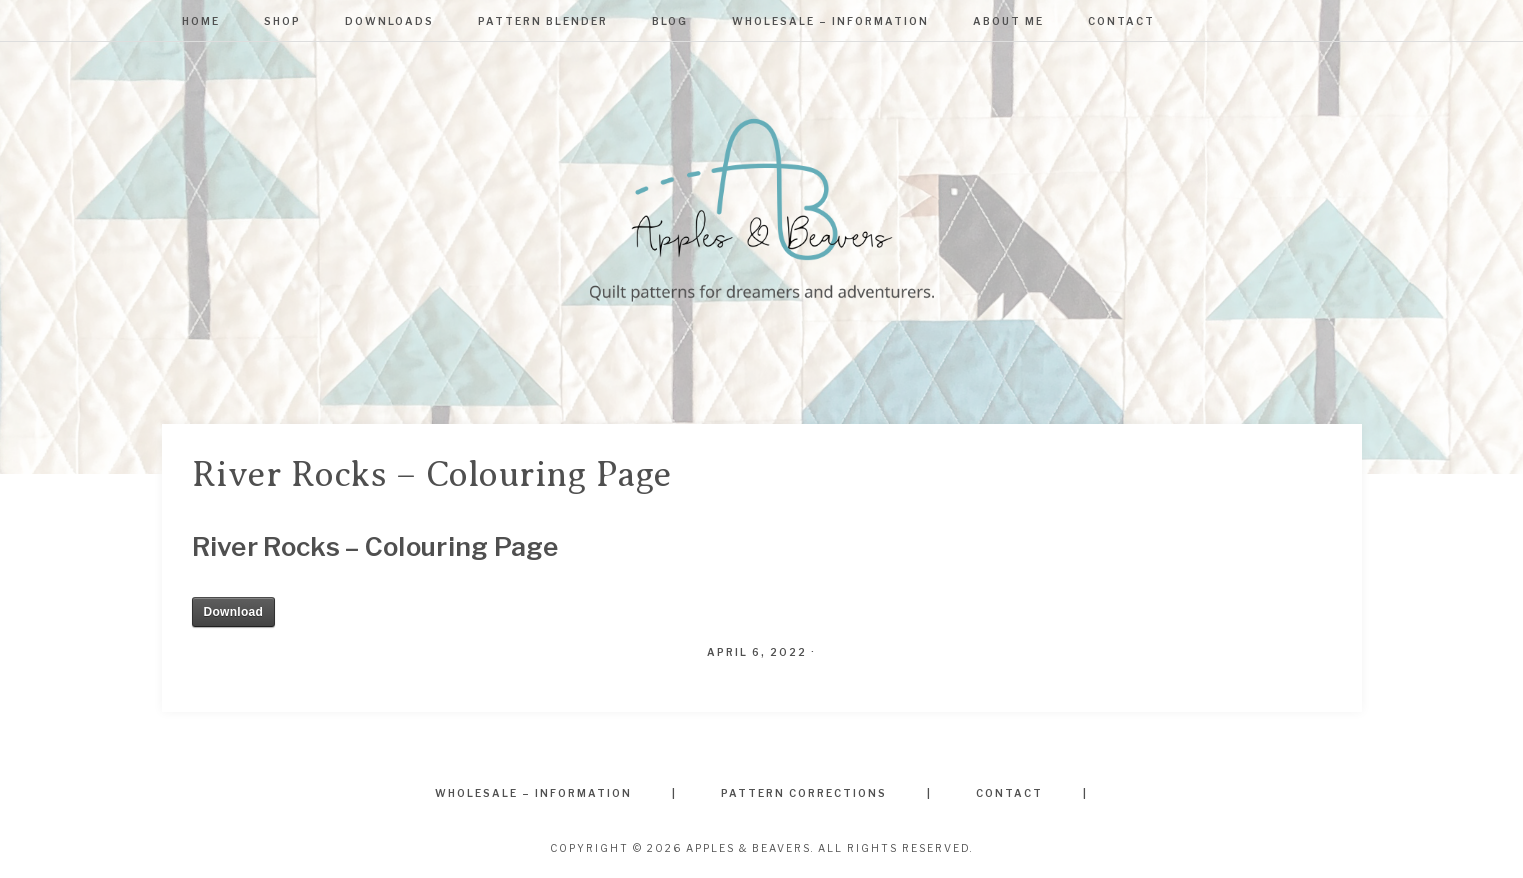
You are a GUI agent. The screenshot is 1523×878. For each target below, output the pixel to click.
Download (234, 612)
